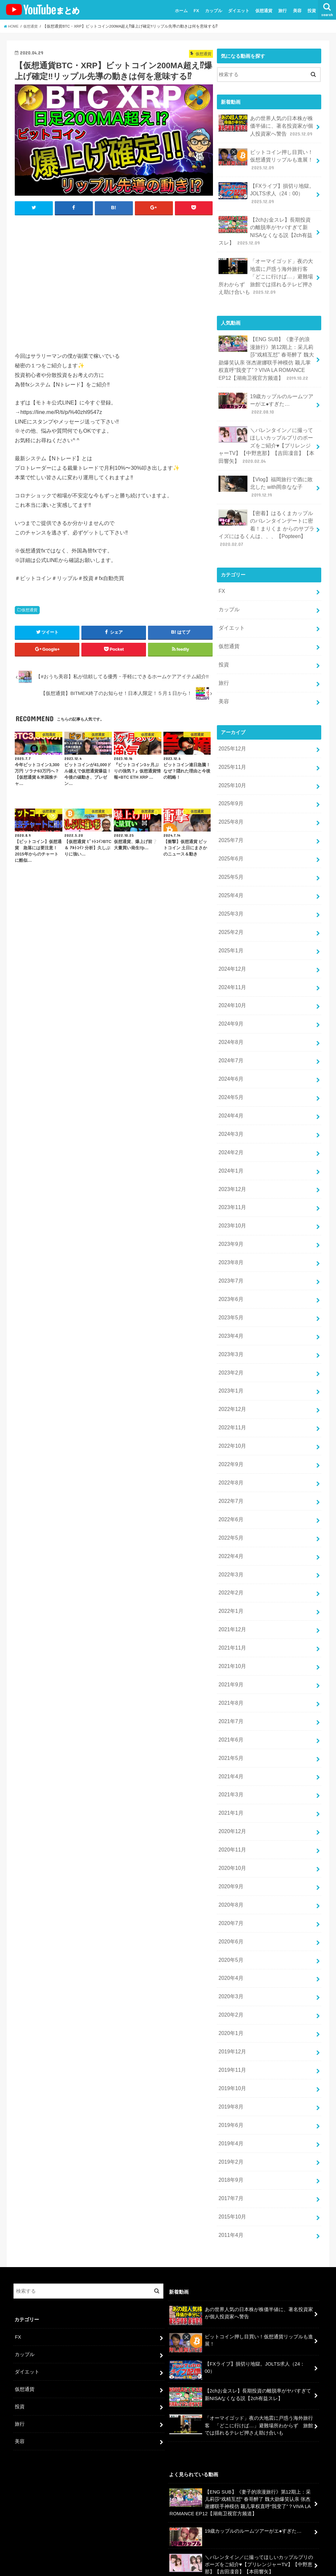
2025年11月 (231, 728)
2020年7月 (230, 1822)
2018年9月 (230, 2065)
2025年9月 (230, 763)
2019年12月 (231, 1944)
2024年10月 (231, 954)
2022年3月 (230, 1492)
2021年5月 (230, 1666)
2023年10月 (231, 1162)
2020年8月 (230, 1805)
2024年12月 (231, 919)
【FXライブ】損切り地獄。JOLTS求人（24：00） (264, 188)
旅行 (282, 10)
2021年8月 (230, 1614)
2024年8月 (230, 989)
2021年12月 (231, 1544)
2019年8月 (230, 1996)
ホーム (181, 10)
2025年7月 (230, 798)
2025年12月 (231, 711)
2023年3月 (230, 1284)
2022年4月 (230, 1475)
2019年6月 (230, 2013)
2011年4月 (230, 2117)
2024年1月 (230, 1110)
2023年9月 (230, 1180)
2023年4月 (230, 1266)
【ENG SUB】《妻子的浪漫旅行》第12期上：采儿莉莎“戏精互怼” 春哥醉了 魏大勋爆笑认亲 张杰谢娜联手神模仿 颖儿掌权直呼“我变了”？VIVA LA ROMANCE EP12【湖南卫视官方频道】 (267, 346)
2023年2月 (230, 1301)
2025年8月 (230, 780)
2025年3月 (230, 867)
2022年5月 (230, 1458)
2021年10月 (231, 1579)
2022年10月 (231, 1371)
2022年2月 (230, 1509)
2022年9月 (230, 1388)
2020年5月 (230, 1857)
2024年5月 (230, 1041)
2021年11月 (231, 1562)
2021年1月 (230, 1718)
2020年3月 (230, 1891)
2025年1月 (230, 902)
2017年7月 (230, 2083)
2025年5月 (230, 832)
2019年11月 (231, 1961)
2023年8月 (230, 1197)
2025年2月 (230, 884)
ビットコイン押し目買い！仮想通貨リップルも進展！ (266, 156)
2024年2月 (230, 1093)
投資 (311, 10)
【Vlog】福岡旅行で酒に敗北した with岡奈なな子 (266, 460)
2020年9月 (230, 1787)
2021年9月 (230, 1596)
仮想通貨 (263, 10)
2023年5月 (230, 1249)
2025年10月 (231, 745)
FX (196, 10)
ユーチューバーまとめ (261, 2559)
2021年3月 (230, 1700)
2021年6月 (230, 1649)
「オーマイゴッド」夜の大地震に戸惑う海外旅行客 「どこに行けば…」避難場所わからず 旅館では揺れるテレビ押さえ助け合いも (266, 267)
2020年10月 (231, 1770)
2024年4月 (230, 1058)
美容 (297, 10)
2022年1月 (230, 1527)
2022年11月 (231, 1353)
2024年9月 (230, 971)
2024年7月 (230, 1006)
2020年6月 (230, 1839)
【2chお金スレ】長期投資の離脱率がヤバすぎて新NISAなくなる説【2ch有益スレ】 (265, 224)
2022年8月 (230, 1405)
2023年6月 (230, 1232)
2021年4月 (230, 1683)
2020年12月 (231, 1735)
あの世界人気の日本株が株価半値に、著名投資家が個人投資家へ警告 (266, 125)
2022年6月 (230, 1440)
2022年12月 (231, 1336)
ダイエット (238, 10)
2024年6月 (230, 1024)
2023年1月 (230, 1319)
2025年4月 (230, 850)
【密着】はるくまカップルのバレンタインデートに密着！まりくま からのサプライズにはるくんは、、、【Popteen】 (266, 500)
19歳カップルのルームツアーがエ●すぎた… (266, 387)
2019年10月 (231, 1978)
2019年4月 (230, 2030)
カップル (213, 10)
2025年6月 (230, 815)
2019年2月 (230, 2048)
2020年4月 (230, 1874)
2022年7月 (230, 1423)
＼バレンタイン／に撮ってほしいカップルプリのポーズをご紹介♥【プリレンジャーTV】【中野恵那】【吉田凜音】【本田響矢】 (266, 421)
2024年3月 (230, 1075)
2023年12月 (231, 1128)
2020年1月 (230, 1926)
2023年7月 (230, 1214)
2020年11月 (231, 1753)
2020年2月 (230, 1909)
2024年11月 (231, 937)
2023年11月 (231, 1145)
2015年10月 (231, 2100)
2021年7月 (230, 1631)
